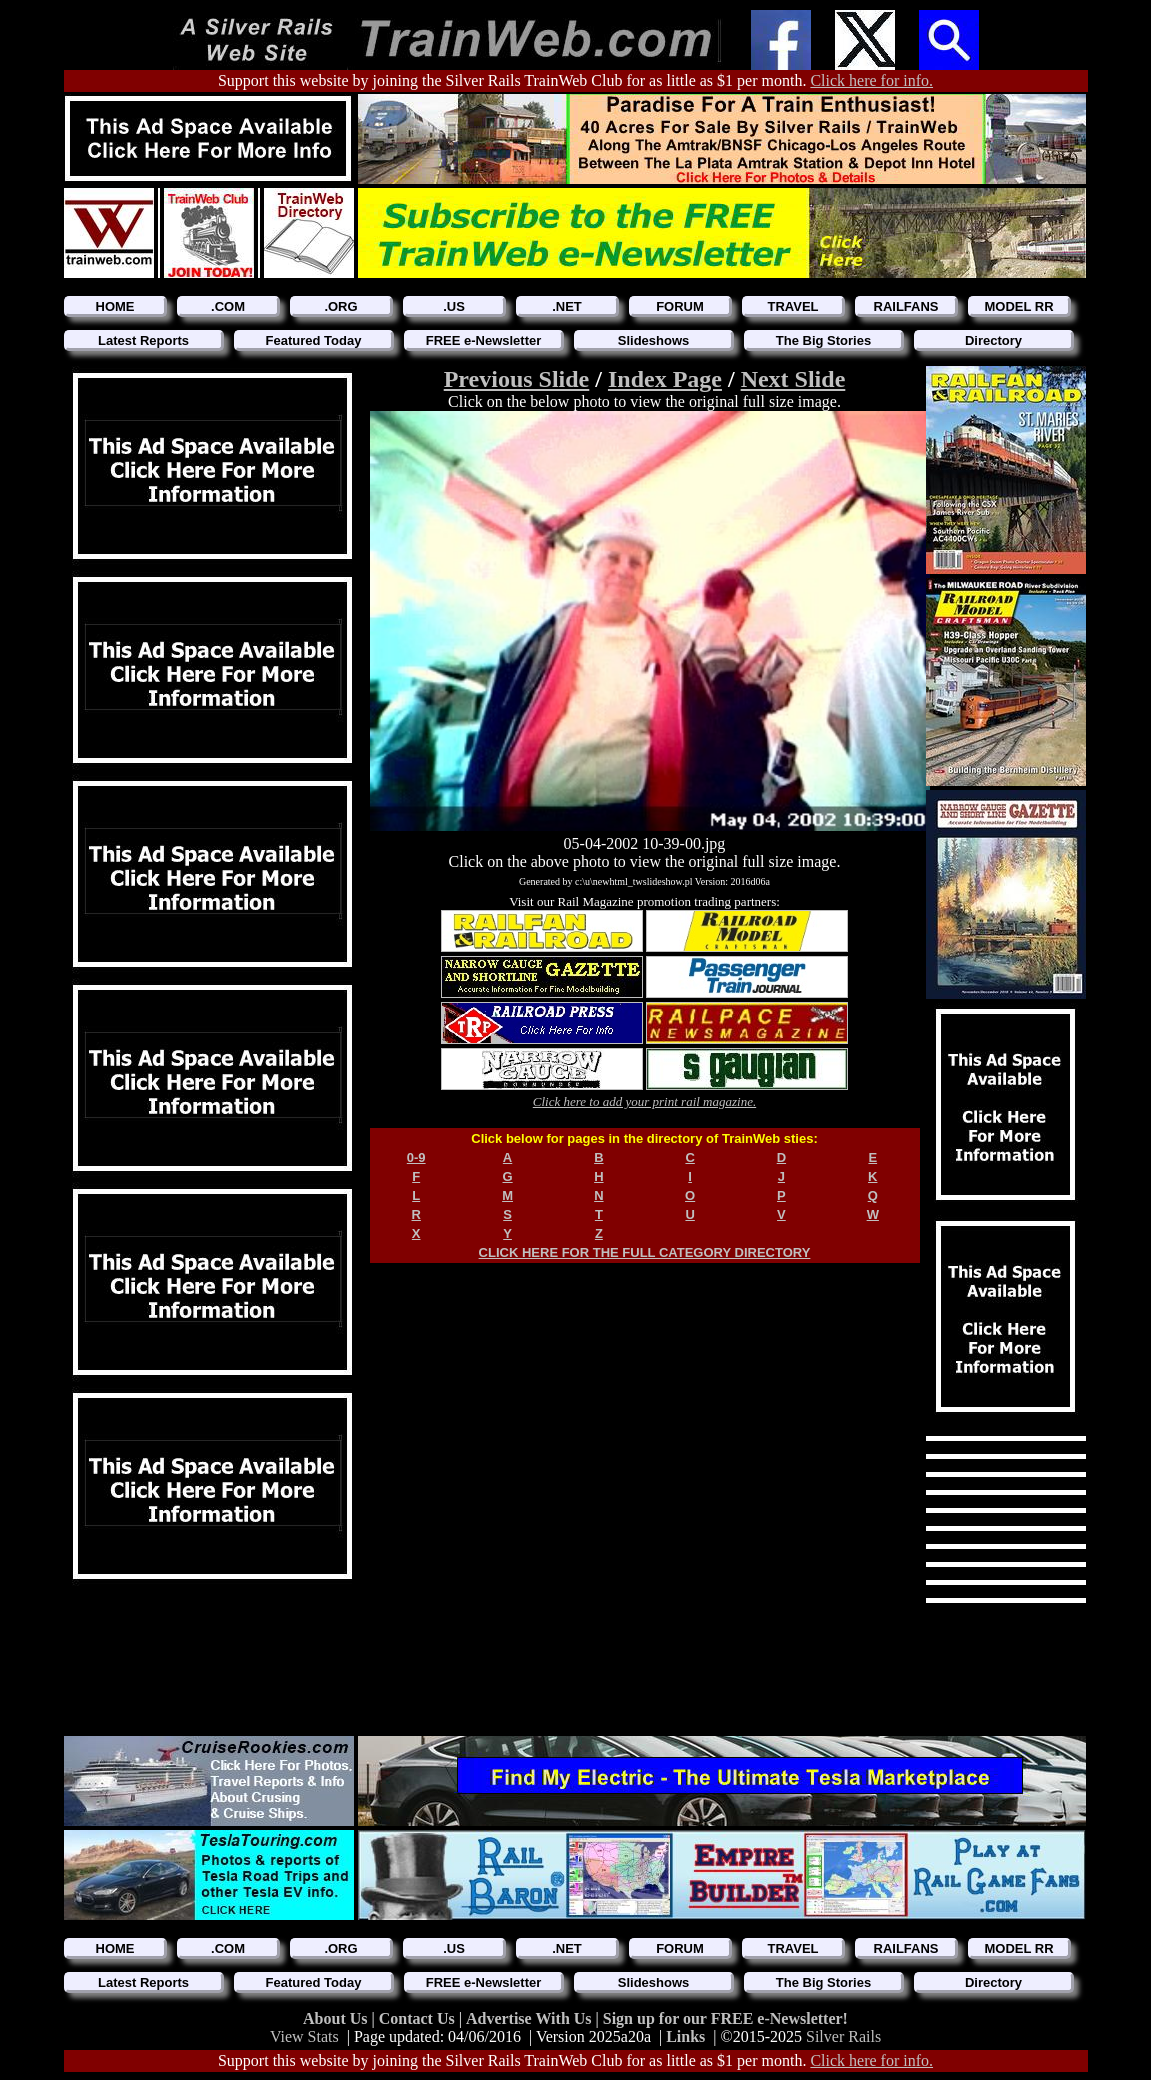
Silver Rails (843, 2036)
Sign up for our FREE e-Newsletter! (725, 2018)
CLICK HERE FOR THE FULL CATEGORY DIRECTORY (645, 1252)
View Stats (304, 2036)
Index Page (665, 379)
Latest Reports (143, 340)
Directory (993, 340)
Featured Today (314, 340)
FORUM (680, 306)
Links (685, 2036)
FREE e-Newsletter (484, 340)
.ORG (340, 306)
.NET (567, 306)
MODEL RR (1018, 306)
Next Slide (793, 379)
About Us (337, 2018)
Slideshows (654, 340)
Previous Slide (517, 379)
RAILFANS (906, 306)
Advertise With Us (531, 2018)
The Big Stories (823, 340)
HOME (115, 306)
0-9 (416, 1157)
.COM (228, 306)
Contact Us (419, 2018)
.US (454, 306)
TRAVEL (792, 306)
